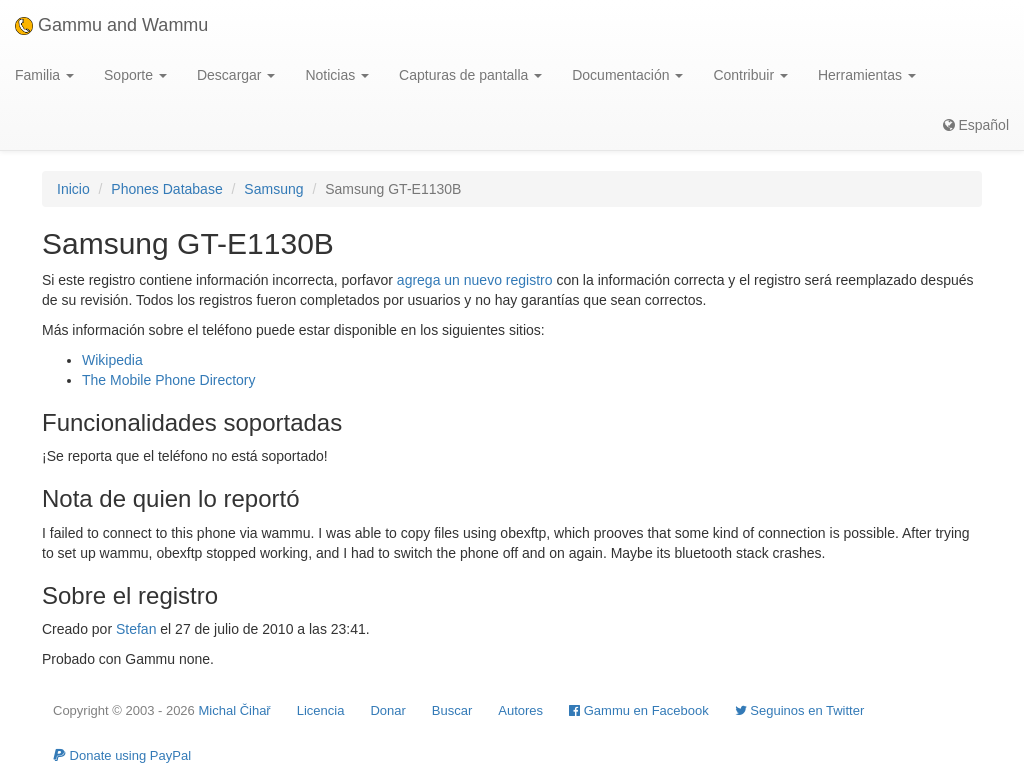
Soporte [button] (135, 75)
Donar (387, 710)
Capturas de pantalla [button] (470, 75)
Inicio (73, 189)
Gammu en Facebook (639, 710)
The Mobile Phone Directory (169, 380)
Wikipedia (112, 360)
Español (976, 125)
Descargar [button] (236, 75)
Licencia (321, 710)
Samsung (273, 189)
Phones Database (166, 189)
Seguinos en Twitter (800, 710)
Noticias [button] (337, 75)
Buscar (452, 710)
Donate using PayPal (122, 755)
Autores (520, 710)
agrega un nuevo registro (475, 280)
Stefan (136, 629)
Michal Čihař (234, 710)
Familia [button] (44, 75)
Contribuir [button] (750, 75)
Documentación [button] (627, 75)
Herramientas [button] (867, 75)
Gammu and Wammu (111, 25)
